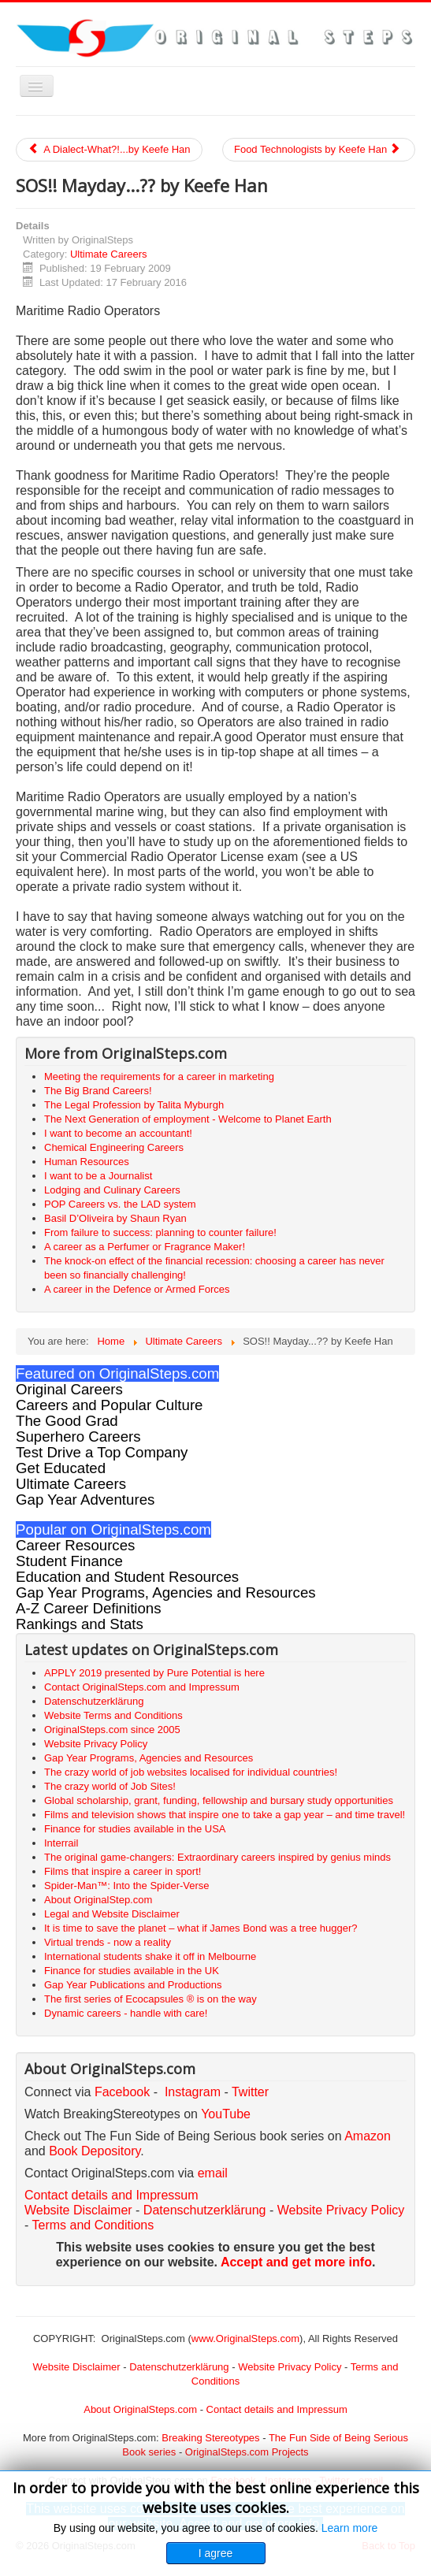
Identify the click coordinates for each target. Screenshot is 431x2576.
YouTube (226, 2114)
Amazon (367, 2136)
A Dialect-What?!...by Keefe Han (109, 149)
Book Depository (94, 2151)
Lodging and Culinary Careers (112, 1190)
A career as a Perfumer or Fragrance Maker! (144, 1247)
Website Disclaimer (78, 2210)
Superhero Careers (78, 1436)
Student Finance (69, 1561)
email (213, 2173)
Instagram (193, 2092)
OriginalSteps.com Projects (247, 2452)
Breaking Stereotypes (210, 2438)
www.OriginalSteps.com (245, 2338)
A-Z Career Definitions (89, 1608)
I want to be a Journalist (98, 1176)
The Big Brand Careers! (98, 1091)
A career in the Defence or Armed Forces (137, 1289)
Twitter (250, 2092)
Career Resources (75, 1545)
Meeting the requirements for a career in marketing (159, 1076)
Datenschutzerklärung (204, 2210)
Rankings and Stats (79, 1624)
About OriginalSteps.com (140, 2409)
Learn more (349, 2528)
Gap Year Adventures (85, 1499)
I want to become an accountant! (118, 1133)
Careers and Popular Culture (109, 1405)
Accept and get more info (296, 2262)
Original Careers (69, 1389)
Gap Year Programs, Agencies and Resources (166, 1592)
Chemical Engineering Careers (114, 1147)
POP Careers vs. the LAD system (120, 1204)
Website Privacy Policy (341, 2210)
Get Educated (61, 1468)
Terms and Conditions (93, 2225)
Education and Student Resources (127, 1576)
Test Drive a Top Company (102, 1452)
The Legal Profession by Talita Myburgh (134, 1105)
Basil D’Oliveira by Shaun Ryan (115, 1218)
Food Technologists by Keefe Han (317, 149)
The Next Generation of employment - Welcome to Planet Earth (188, 1119)
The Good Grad (67, 1420)
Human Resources (86, 1161)
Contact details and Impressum (276, 2409)
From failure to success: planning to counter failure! (160, 1232)
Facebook (122, 2092)
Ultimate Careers (108, 254)
